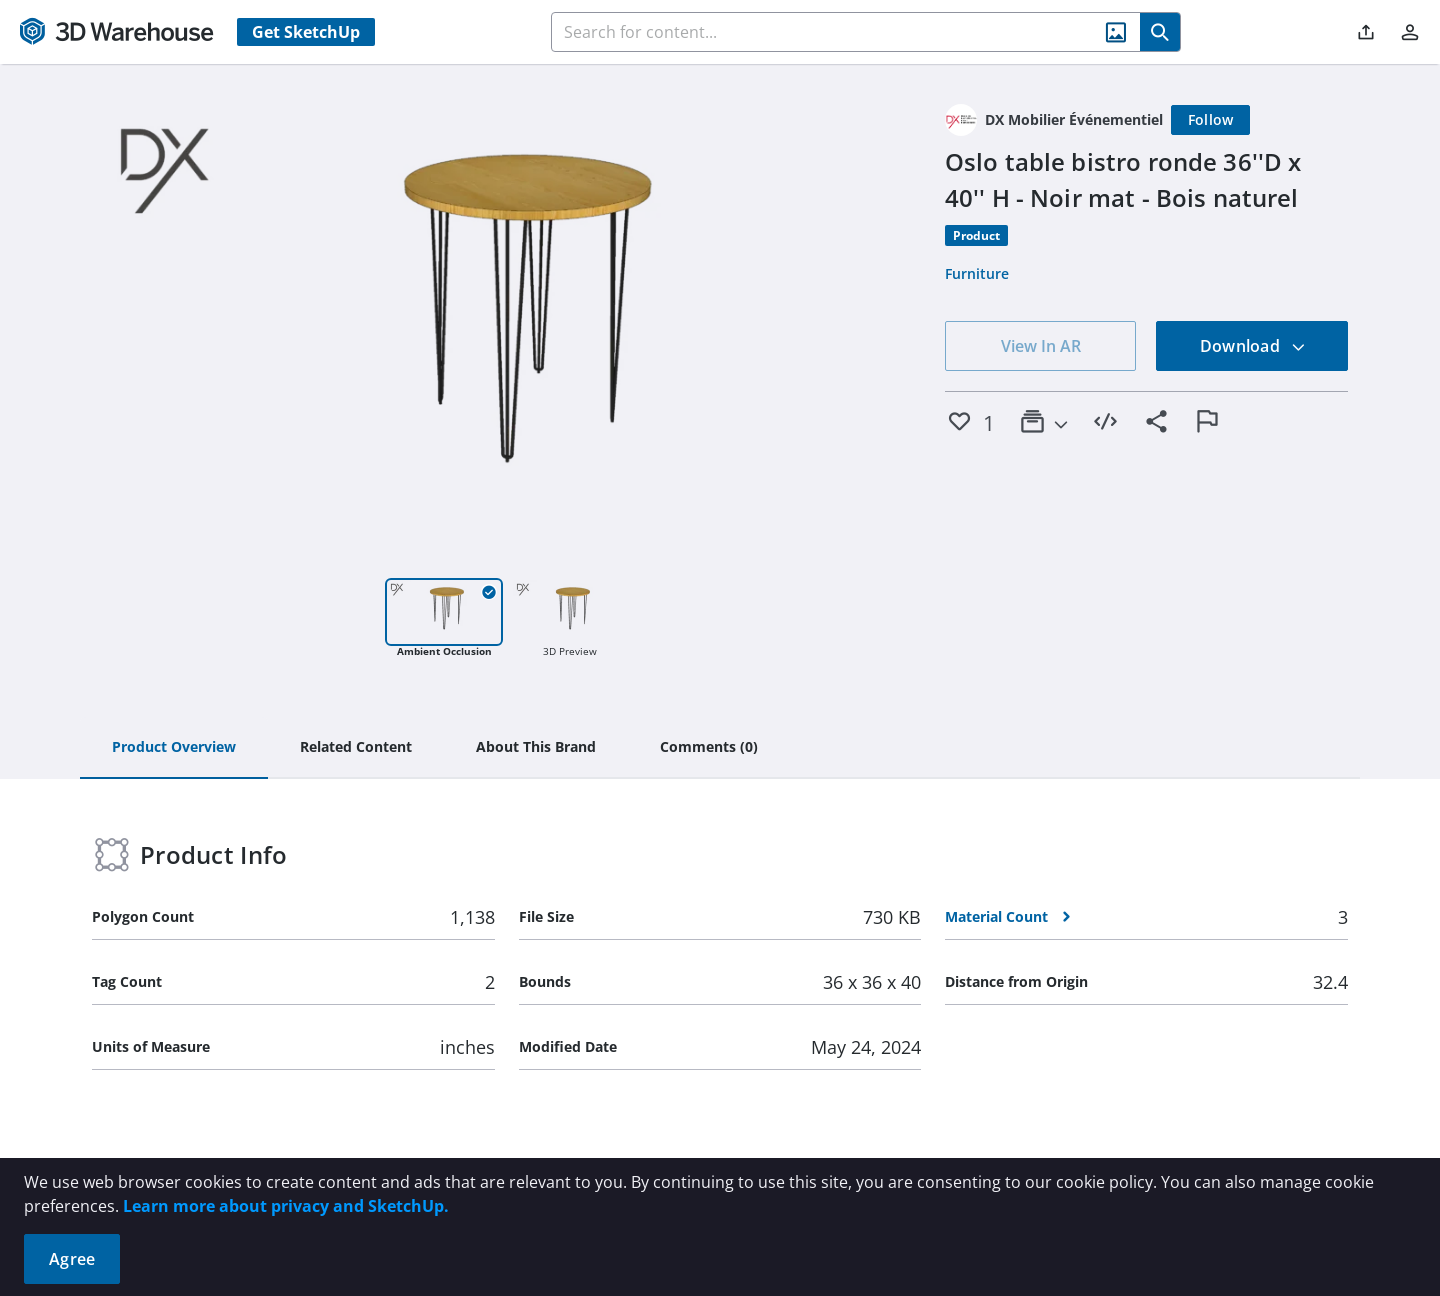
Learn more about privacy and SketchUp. (286, 1206)
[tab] (174, 748)
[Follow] (1211, 120)
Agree (72, 1259)
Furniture (977, 273)
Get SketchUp (306, 32)
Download (1253, 346)
